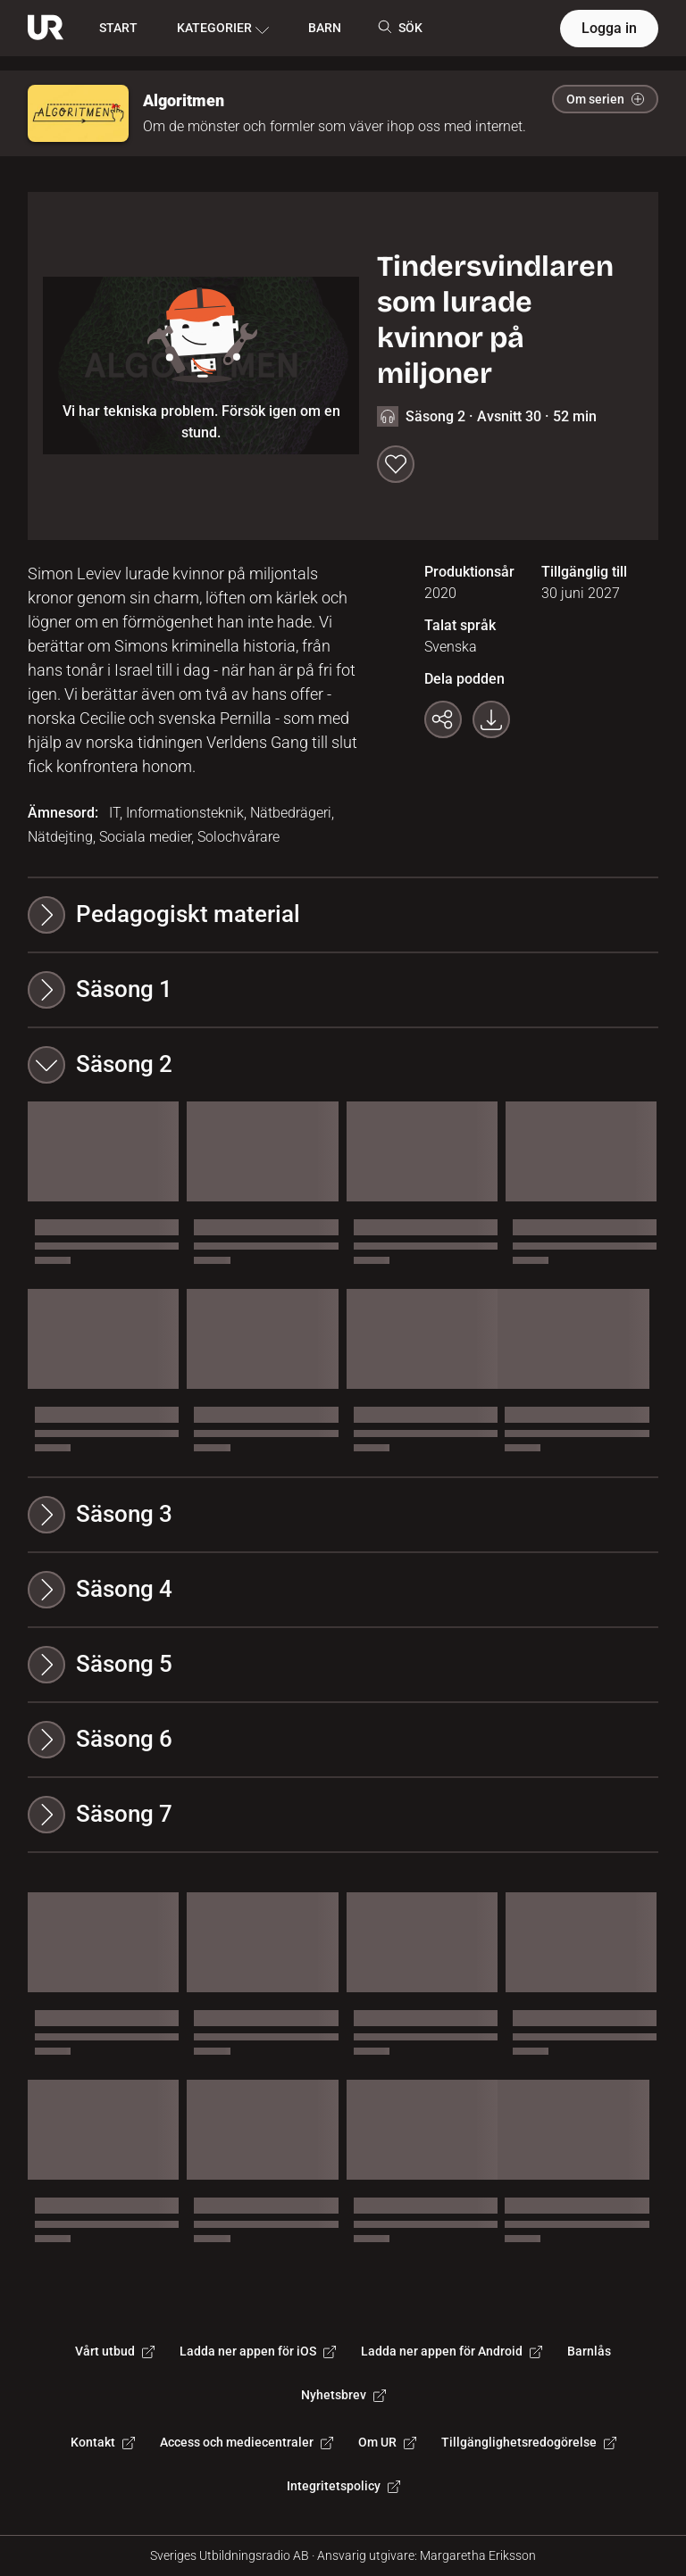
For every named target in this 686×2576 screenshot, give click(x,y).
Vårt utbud (115, 2351)
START (118, 28)
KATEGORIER (223, 29)
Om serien (605, 99)
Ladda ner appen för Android (451, 2351)
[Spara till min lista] (395, 464)
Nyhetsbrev (343, 2395)
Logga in (609, 28)
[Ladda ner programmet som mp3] (491, 719)
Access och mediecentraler (246, 2442)
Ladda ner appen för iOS (258, 2351)
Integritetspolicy (343, 2486)
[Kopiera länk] (443, 719)
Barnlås (589, 2351)
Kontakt (103, 2442)
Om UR (387, 2442)
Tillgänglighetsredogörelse (528, 2442)
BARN (324, 28)
